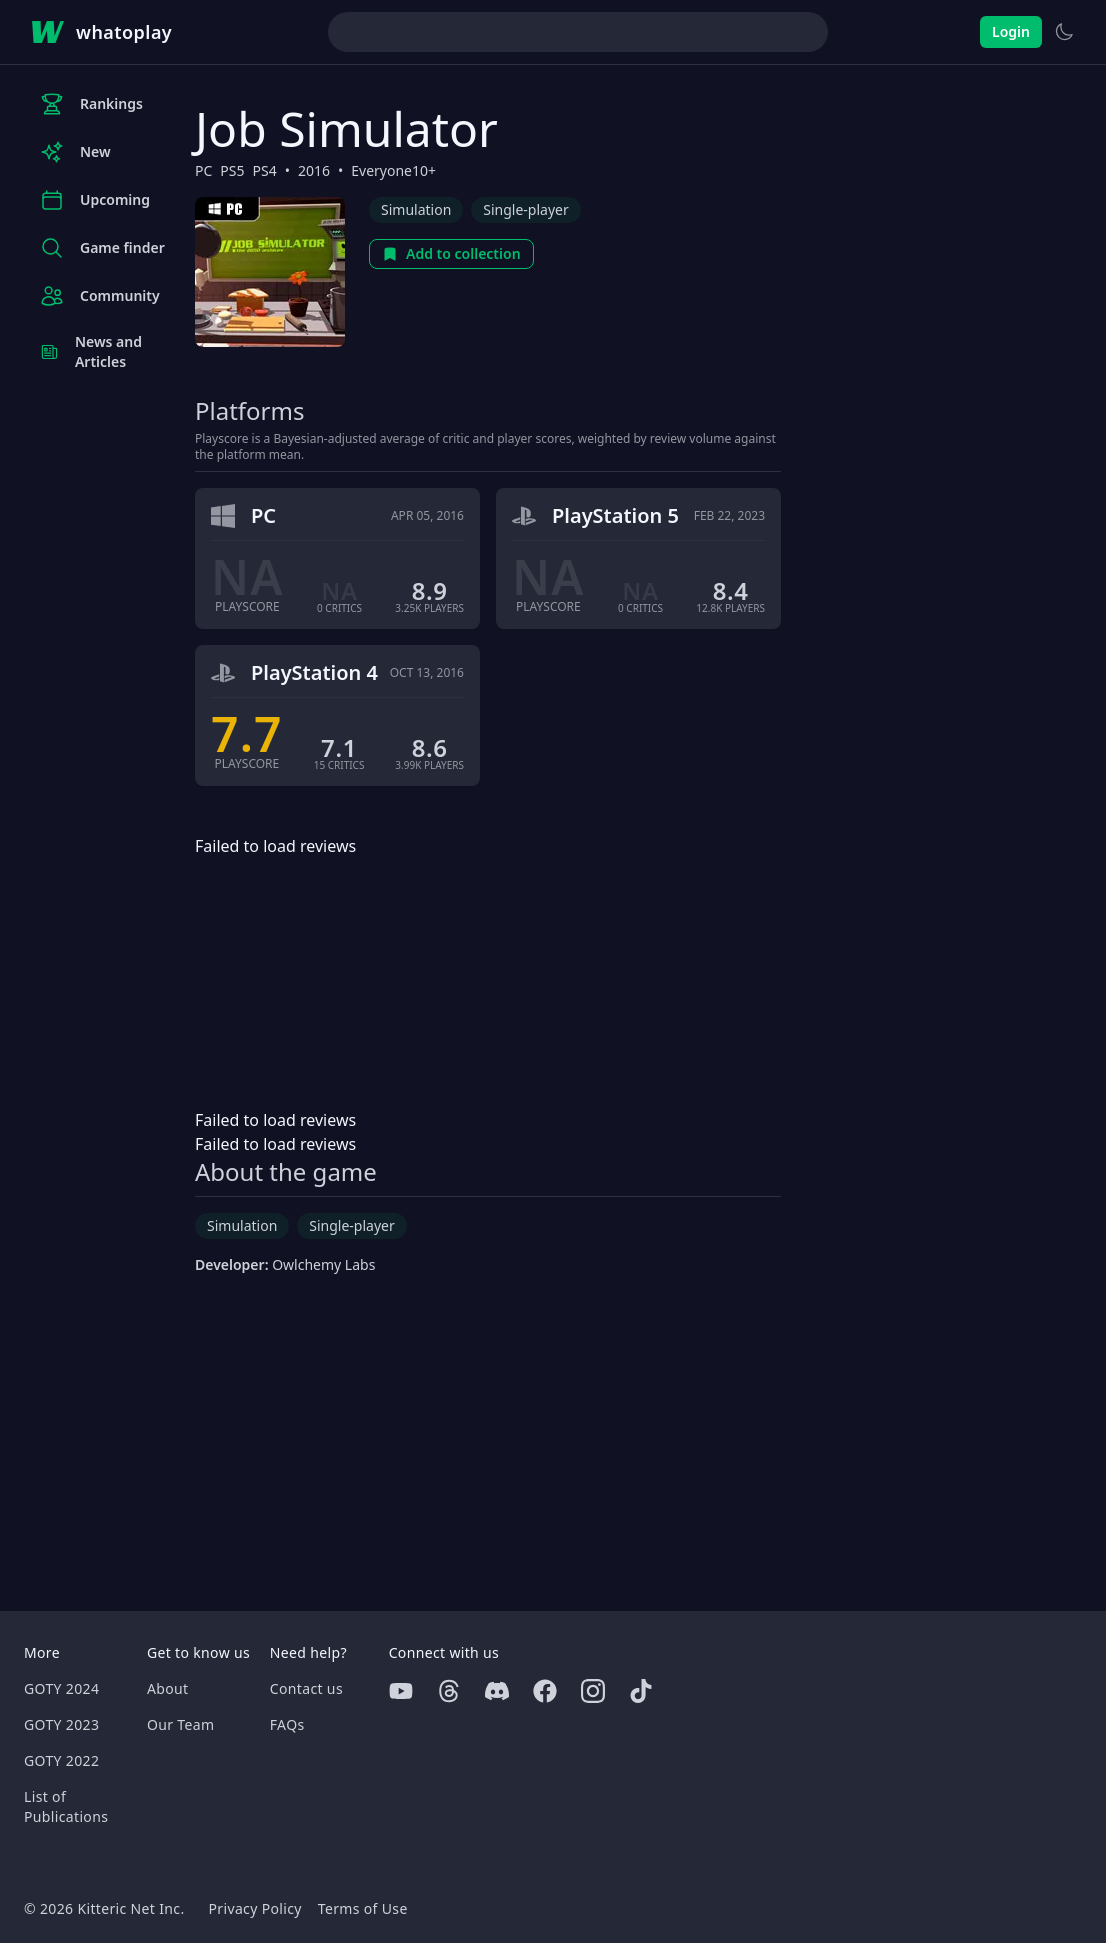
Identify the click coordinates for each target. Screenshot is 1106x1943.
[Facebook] (545, 1691)
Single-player (525, 209)
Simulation (416, 209)
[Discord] (497, 1691)
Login (1011, 31)
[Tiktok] (641, 1691)
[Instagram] (593, 1691)
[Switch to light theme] (1064, 32)
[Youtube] (401, 1691)
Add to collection (451, 253)
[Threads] (449, 1691)
